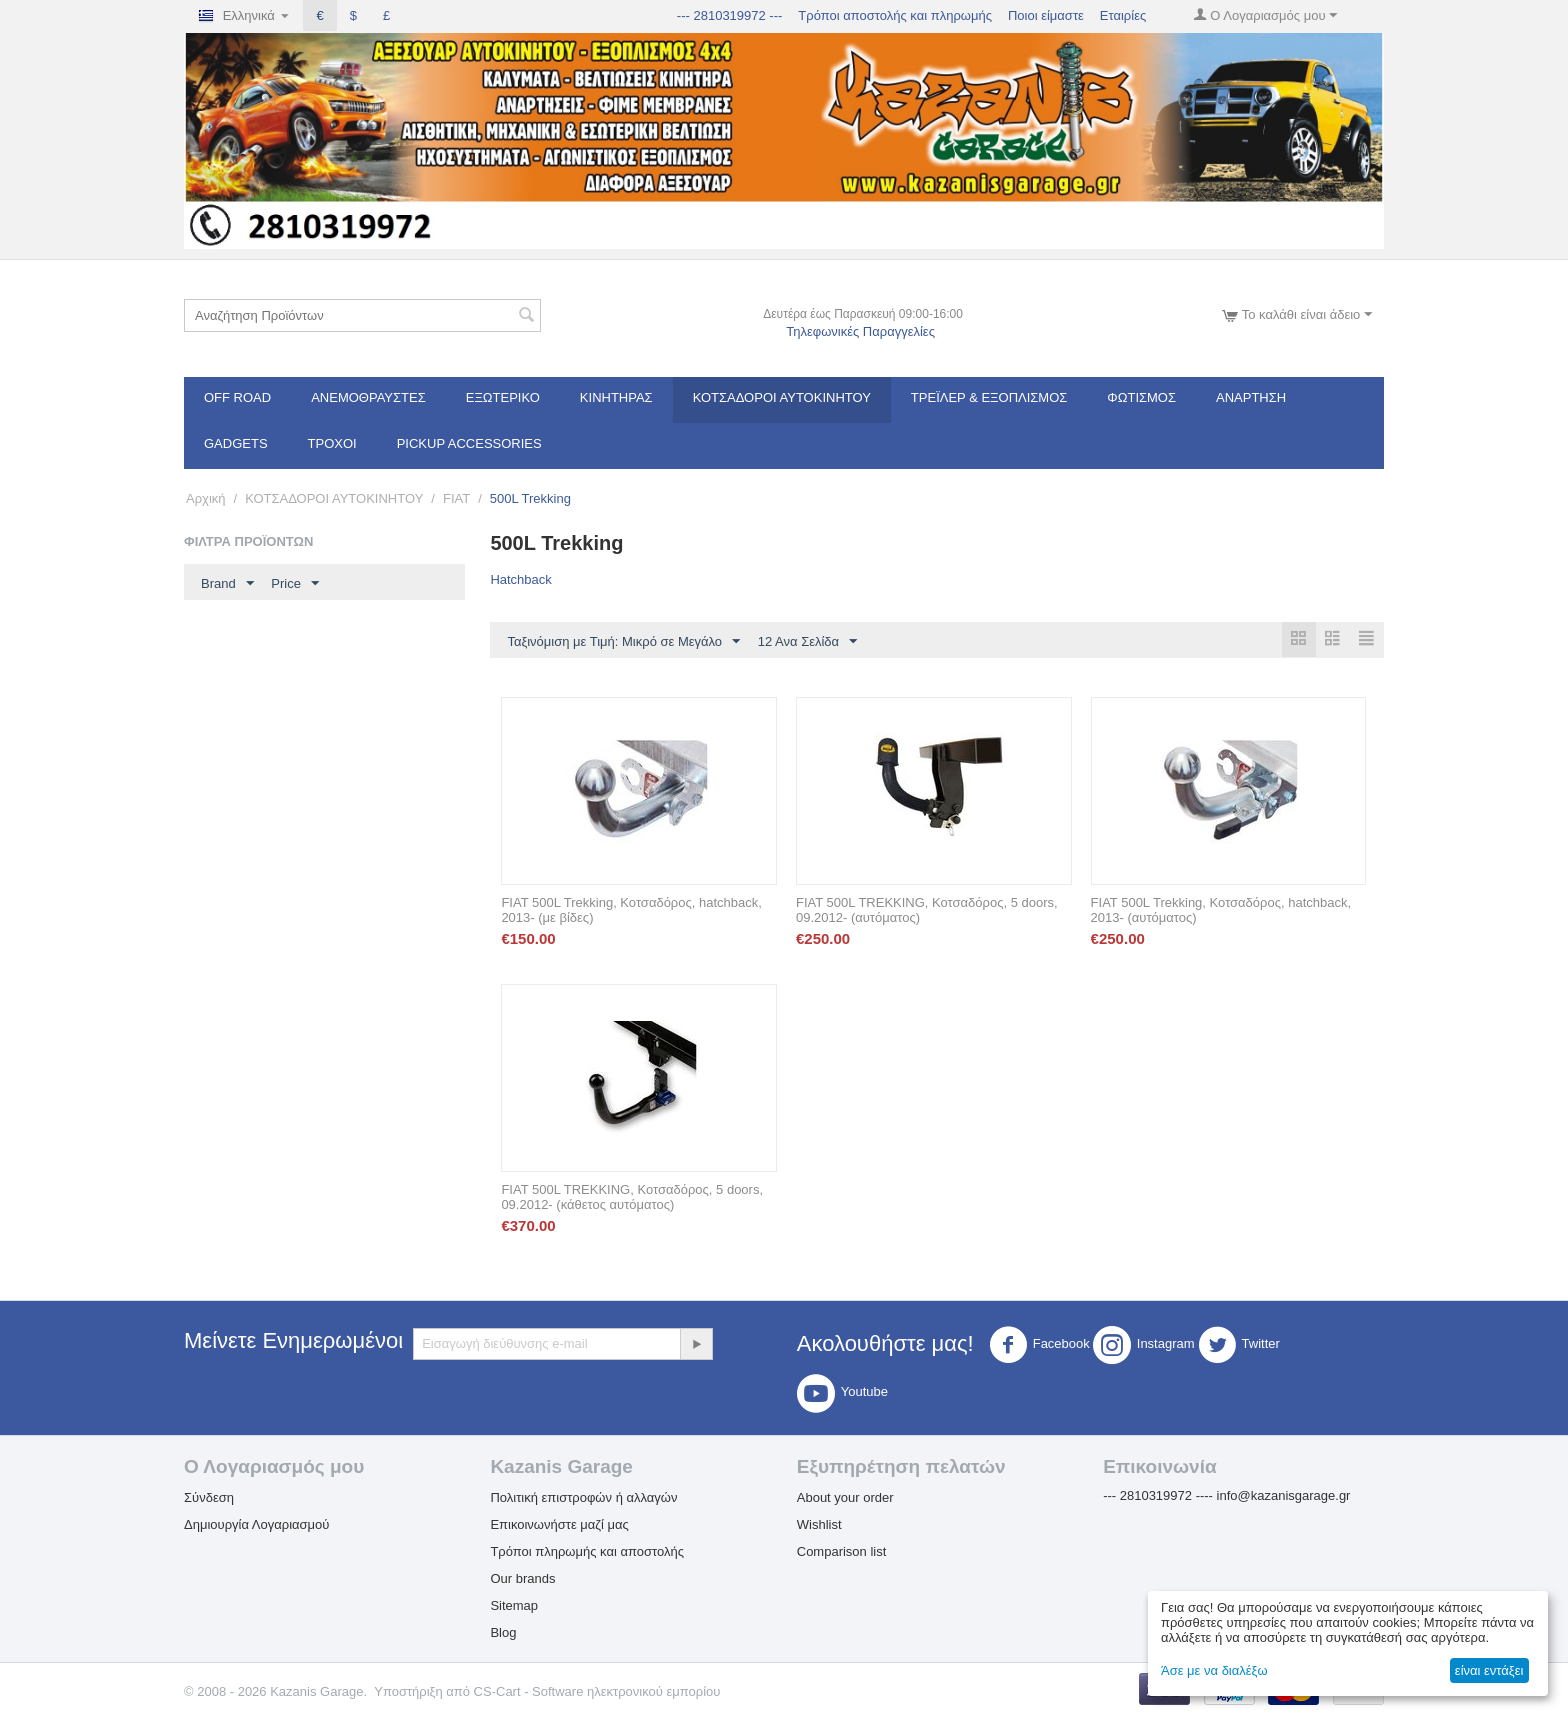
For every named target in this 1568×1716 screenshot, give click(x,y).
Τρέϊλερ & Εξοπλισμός (989, 397)
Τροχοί (332, 443)
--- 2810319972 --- (730, 15)
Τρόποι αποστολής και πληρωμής (895, 15)
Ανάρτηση (1251, 397)
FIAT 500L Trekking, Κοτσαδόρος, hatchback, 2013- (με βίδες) (631, 911)
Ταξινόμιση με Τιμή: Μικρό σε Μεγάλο (623, 642)
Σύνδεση (209, 1498)
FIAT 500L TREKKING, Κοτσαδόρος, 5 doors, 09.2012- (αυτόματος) (927, 911)
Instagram (1144, 1346)
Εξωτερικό (503, 397)
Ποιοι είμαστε (1046, 15)
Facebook (1039, 1346)
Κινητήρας (616, 397)
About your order (845, 1498)
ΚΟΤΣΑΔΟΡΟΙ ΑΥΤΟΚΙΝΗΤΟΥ (782, 397)
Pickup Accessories (469, 443)
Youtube (842, 1394)
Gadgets (236, 443)
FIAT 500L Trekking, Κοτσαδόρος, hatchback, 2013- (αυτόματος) (1221, 911)
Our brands (522, 1579)
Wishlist (819, 1525)
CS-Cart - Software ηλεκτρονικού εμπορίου (597, 1692)
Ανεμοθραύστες (368, 397)
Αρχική (206, 498)
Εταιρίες (1123, 15)
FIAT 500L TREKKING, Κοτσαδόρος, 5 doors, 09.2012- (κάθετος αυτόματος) (632, 1198)
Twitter (1239, 1346)
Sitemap (514, 1606)
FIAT (456, 498)
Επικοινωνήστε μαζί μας (559, 1525)
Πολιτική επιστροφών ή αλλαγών (583, 1498)
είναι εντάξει (1489, 1670)
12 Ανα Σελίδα (807, 642)
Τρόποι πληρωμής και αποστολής (587, 1552)
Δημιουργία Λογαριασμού (256, 1525)
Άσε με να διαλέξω (1214, 1670)
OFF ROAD (237, 397)
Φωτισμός (1141, 397)
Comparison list (842, 1552)
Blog (503, 1633)
